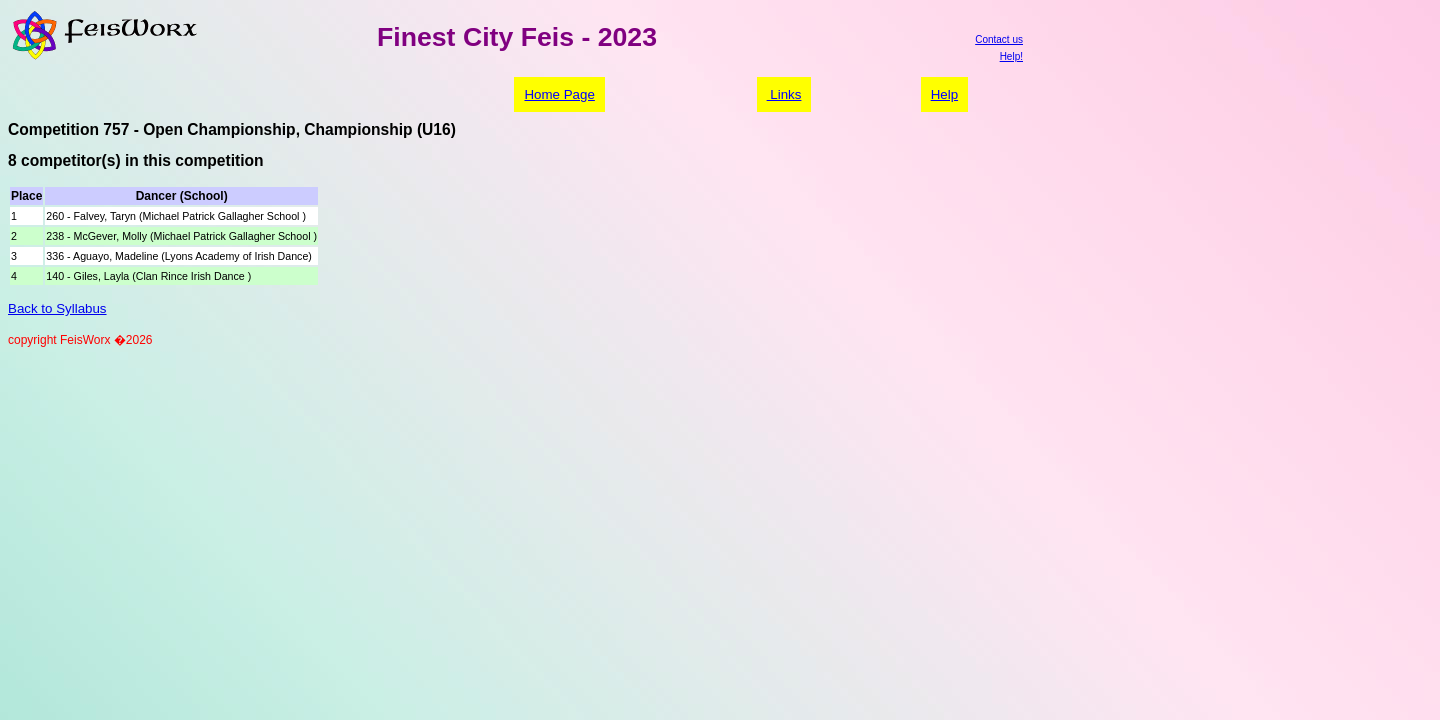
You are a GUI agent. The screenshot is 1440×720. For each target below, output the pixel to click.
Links (784, 94)
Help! (1011, 56)
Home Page (559, 94)
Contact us (999, 39)
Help (944, 94)
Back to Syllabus (57, 308)
